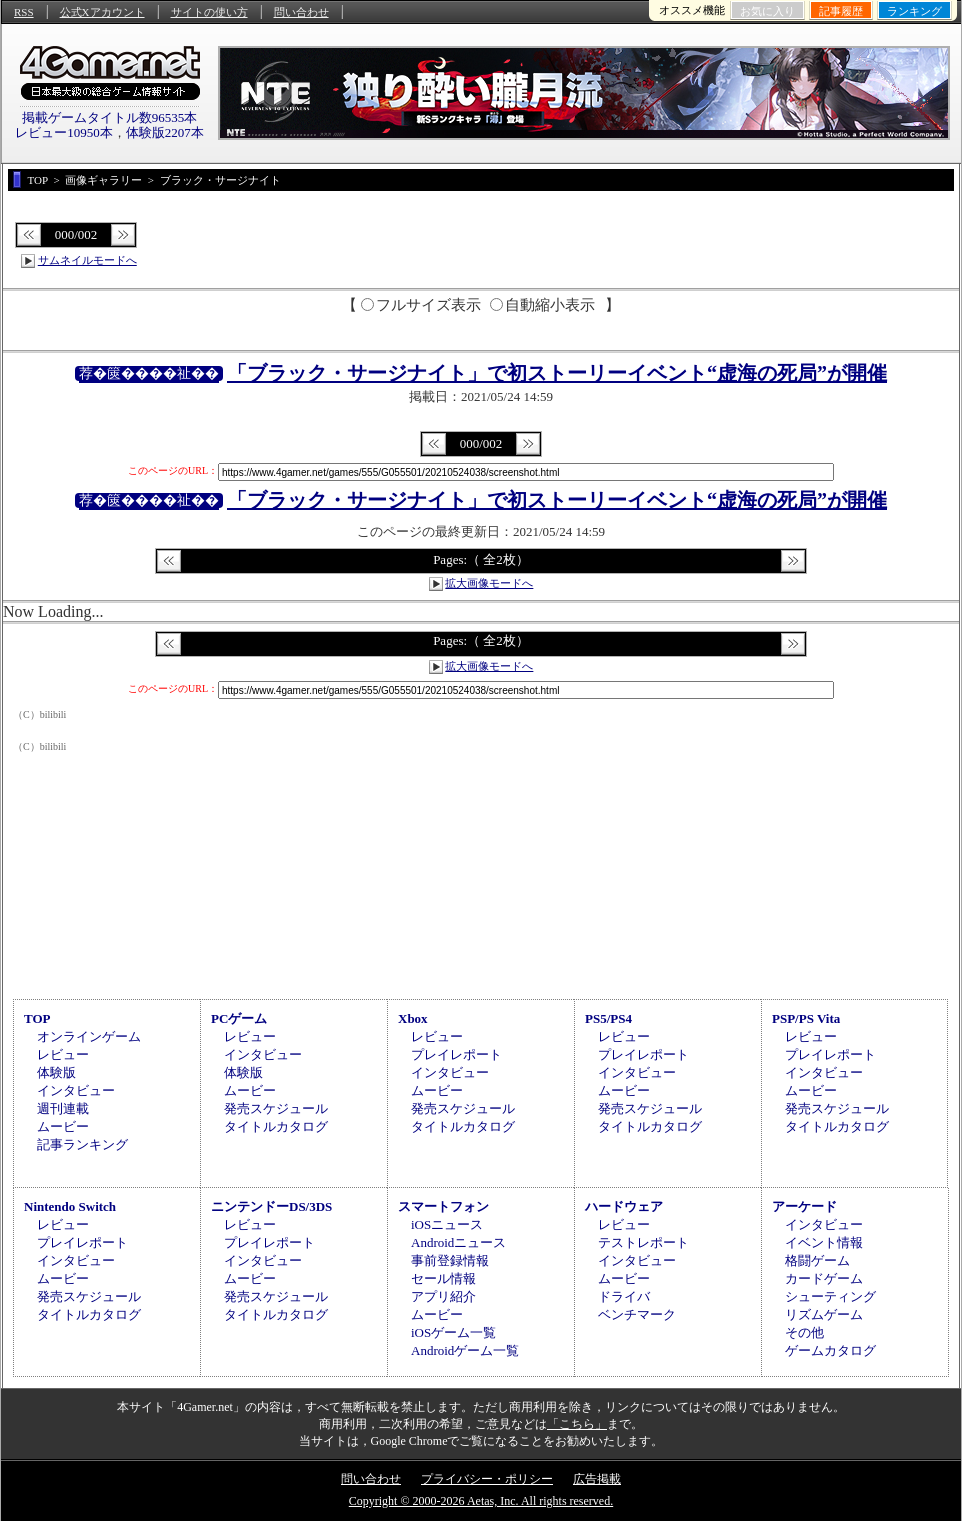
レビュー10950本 (64, 132)
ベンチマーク (637, 1314)
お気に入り (767, 11)
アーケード (804, 1206)
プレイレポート (456, 1054)
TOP (37, 1018)
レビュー (63, 1054)
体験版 (56, 1072)
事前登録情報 (450, 1260)
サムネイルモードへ (87, 260)
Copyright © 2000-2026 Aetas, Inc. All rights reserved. (481, 1501)
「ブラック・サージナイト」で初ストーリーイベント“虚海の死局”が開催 (557, 373)
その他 (804, 1332)
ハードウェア (624, 1206)
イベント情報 (824, 1242)
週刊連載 (63, 1108)
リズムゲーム (824, 1314)
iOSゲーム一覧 (453, 1332)
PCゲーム (239, 1018)
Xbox (413, 1018)
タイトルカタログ (276, 1126)
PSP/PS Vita (806, 1018)
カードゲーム (824, 1278)
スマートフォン (443, 1206)
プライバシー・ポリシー (487, 1479)
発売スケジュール (276, 1108)
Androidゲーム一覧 (465, 1350)
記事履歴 (841, 11)
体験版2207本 (165, 132)
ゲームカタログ (830, 1350)
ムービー (63, 1126)
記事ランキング (82, 1144)
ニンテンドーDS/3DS (271, 1206)
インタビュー (76, 1090)
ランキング (914, 11)
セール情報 (443, 1278)
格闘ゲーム (817, 1260)
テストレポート (643, 1242)
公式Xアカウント (102, 12)
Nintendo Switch (70, 1206)
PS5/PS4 (608, 1018)
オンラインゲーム (89, 1036)
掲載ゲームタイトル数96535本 (110, 117)
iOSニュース (447, 1224)
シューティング (830, 1296)
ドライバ (624, 1296)
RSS (24, 12)
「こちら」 (577, 1424)
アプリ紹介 (443, 1296)
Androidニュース (458, 1242)
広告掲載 (597, 1479)
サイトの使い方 (209, 12)
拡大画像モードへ (489, 583)
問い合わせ (301, 12)
